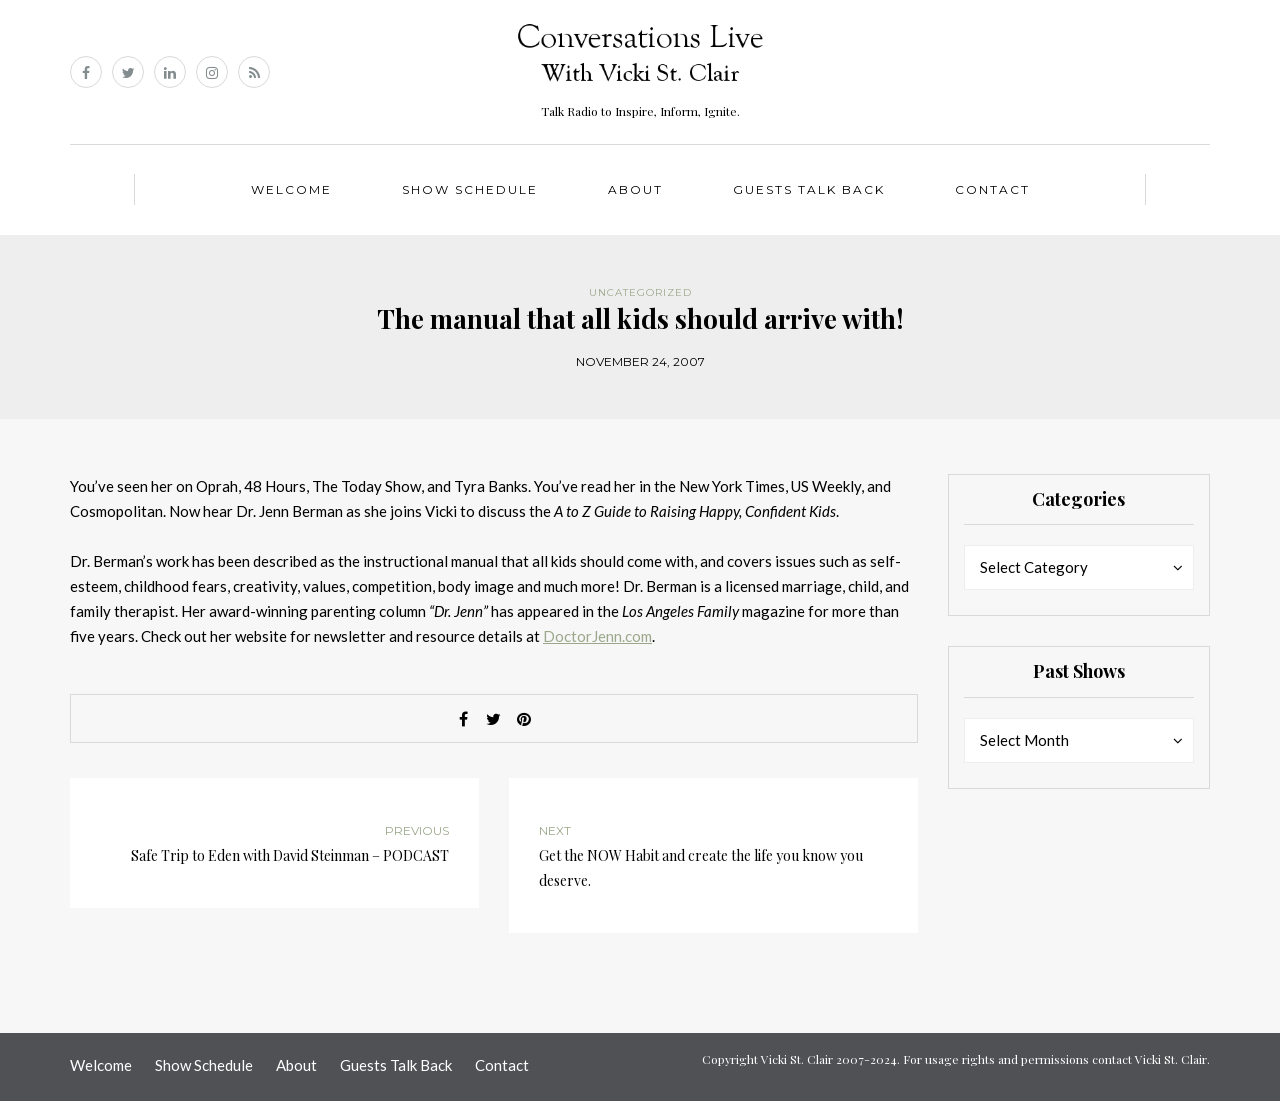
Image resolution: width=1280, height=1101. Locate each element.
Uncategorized (640, 292)
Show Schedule (470, 189)
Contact (992, 189)
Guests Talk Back (809, 189)
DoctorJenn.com (597, 636)
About (635, 189)
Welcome (291, 189)
